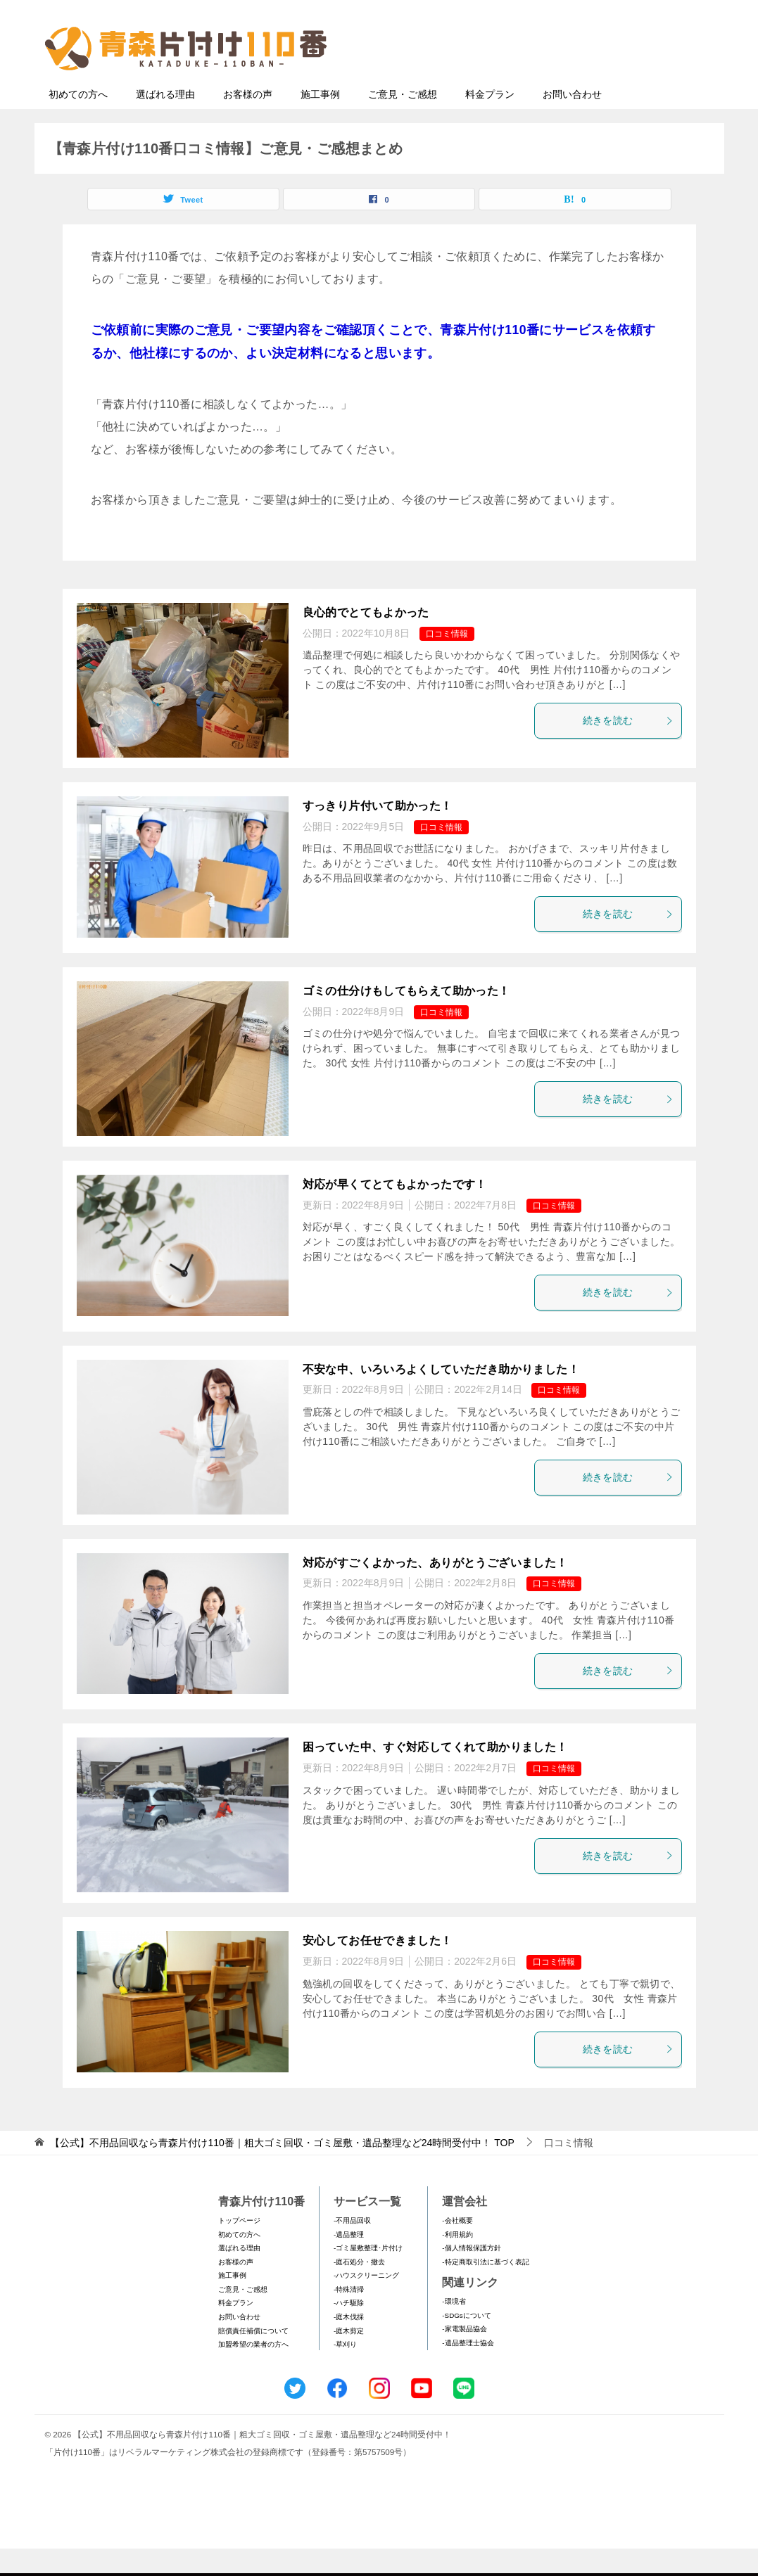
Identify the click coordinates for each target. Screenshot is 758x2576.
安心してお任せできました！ (378, 1968)
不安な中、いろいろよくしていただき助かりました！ (441, 1397)
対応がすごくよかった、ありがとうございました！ (435, 1590)
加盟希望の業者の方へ (253, 2372)
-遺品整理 (349, 2262)
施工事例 (320, 121)
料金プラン (489, 121)
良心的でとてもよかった (366, 640)
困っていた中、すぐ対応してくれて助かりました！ (435, 1774)
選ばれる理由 (165, 121)
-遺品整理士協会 (467, 2370)
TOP (282, 2170)
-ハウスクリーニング (366, 2303)
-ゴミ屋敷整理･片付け (368, 2275)
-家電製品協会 (464, 2356)
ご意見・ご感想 (402, 121)
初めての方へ (78, 121)
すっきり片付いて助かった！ (378, 833)
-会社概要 (457, 2248)
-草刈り (345, 2372)
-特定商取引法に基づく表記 (485, 2289)
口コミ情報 (447, 661)
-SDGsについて (466, 2343)
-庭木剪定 (349, 2358)
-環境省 (453, 2329)
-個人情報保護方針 (471, 2275)
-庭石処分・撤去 (359, 2289)
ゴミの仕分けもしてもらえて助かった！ (406, 1018)
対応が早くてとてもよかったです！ (395, 1212)
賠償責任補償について (253, 2358)
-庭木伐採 (349, 2344)
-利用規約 (457, 2262)
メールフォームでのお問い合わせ (586, 82)
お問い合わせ (572, 121)
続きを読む (628, 747)
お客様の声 (247, 121)
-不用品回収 (352, 2248)
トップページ (239, 2248)
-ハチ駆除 (349, 2330)
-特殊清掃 (349, 2317)
